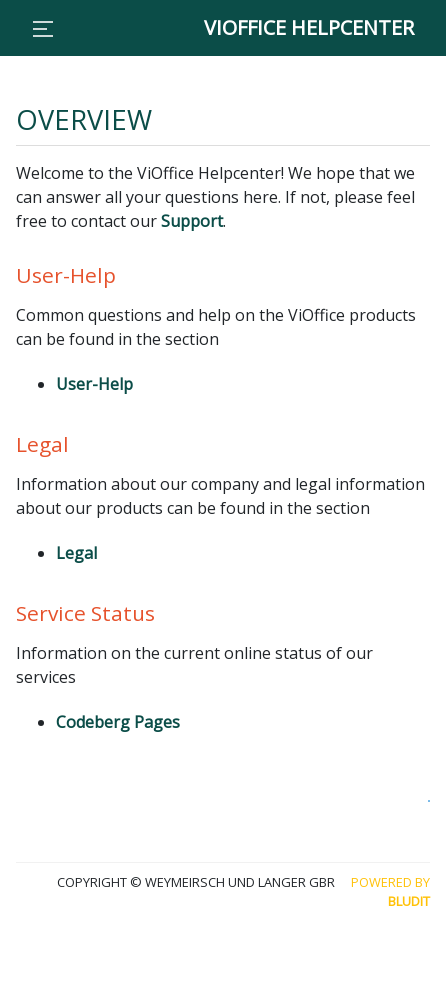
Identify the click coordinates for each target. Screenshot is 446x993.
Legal (76, 553)
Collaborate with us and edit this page (429, 801)
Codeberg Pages (118, 722)
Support (192, 221)
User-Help (94, 384)
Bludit (409, 901)
